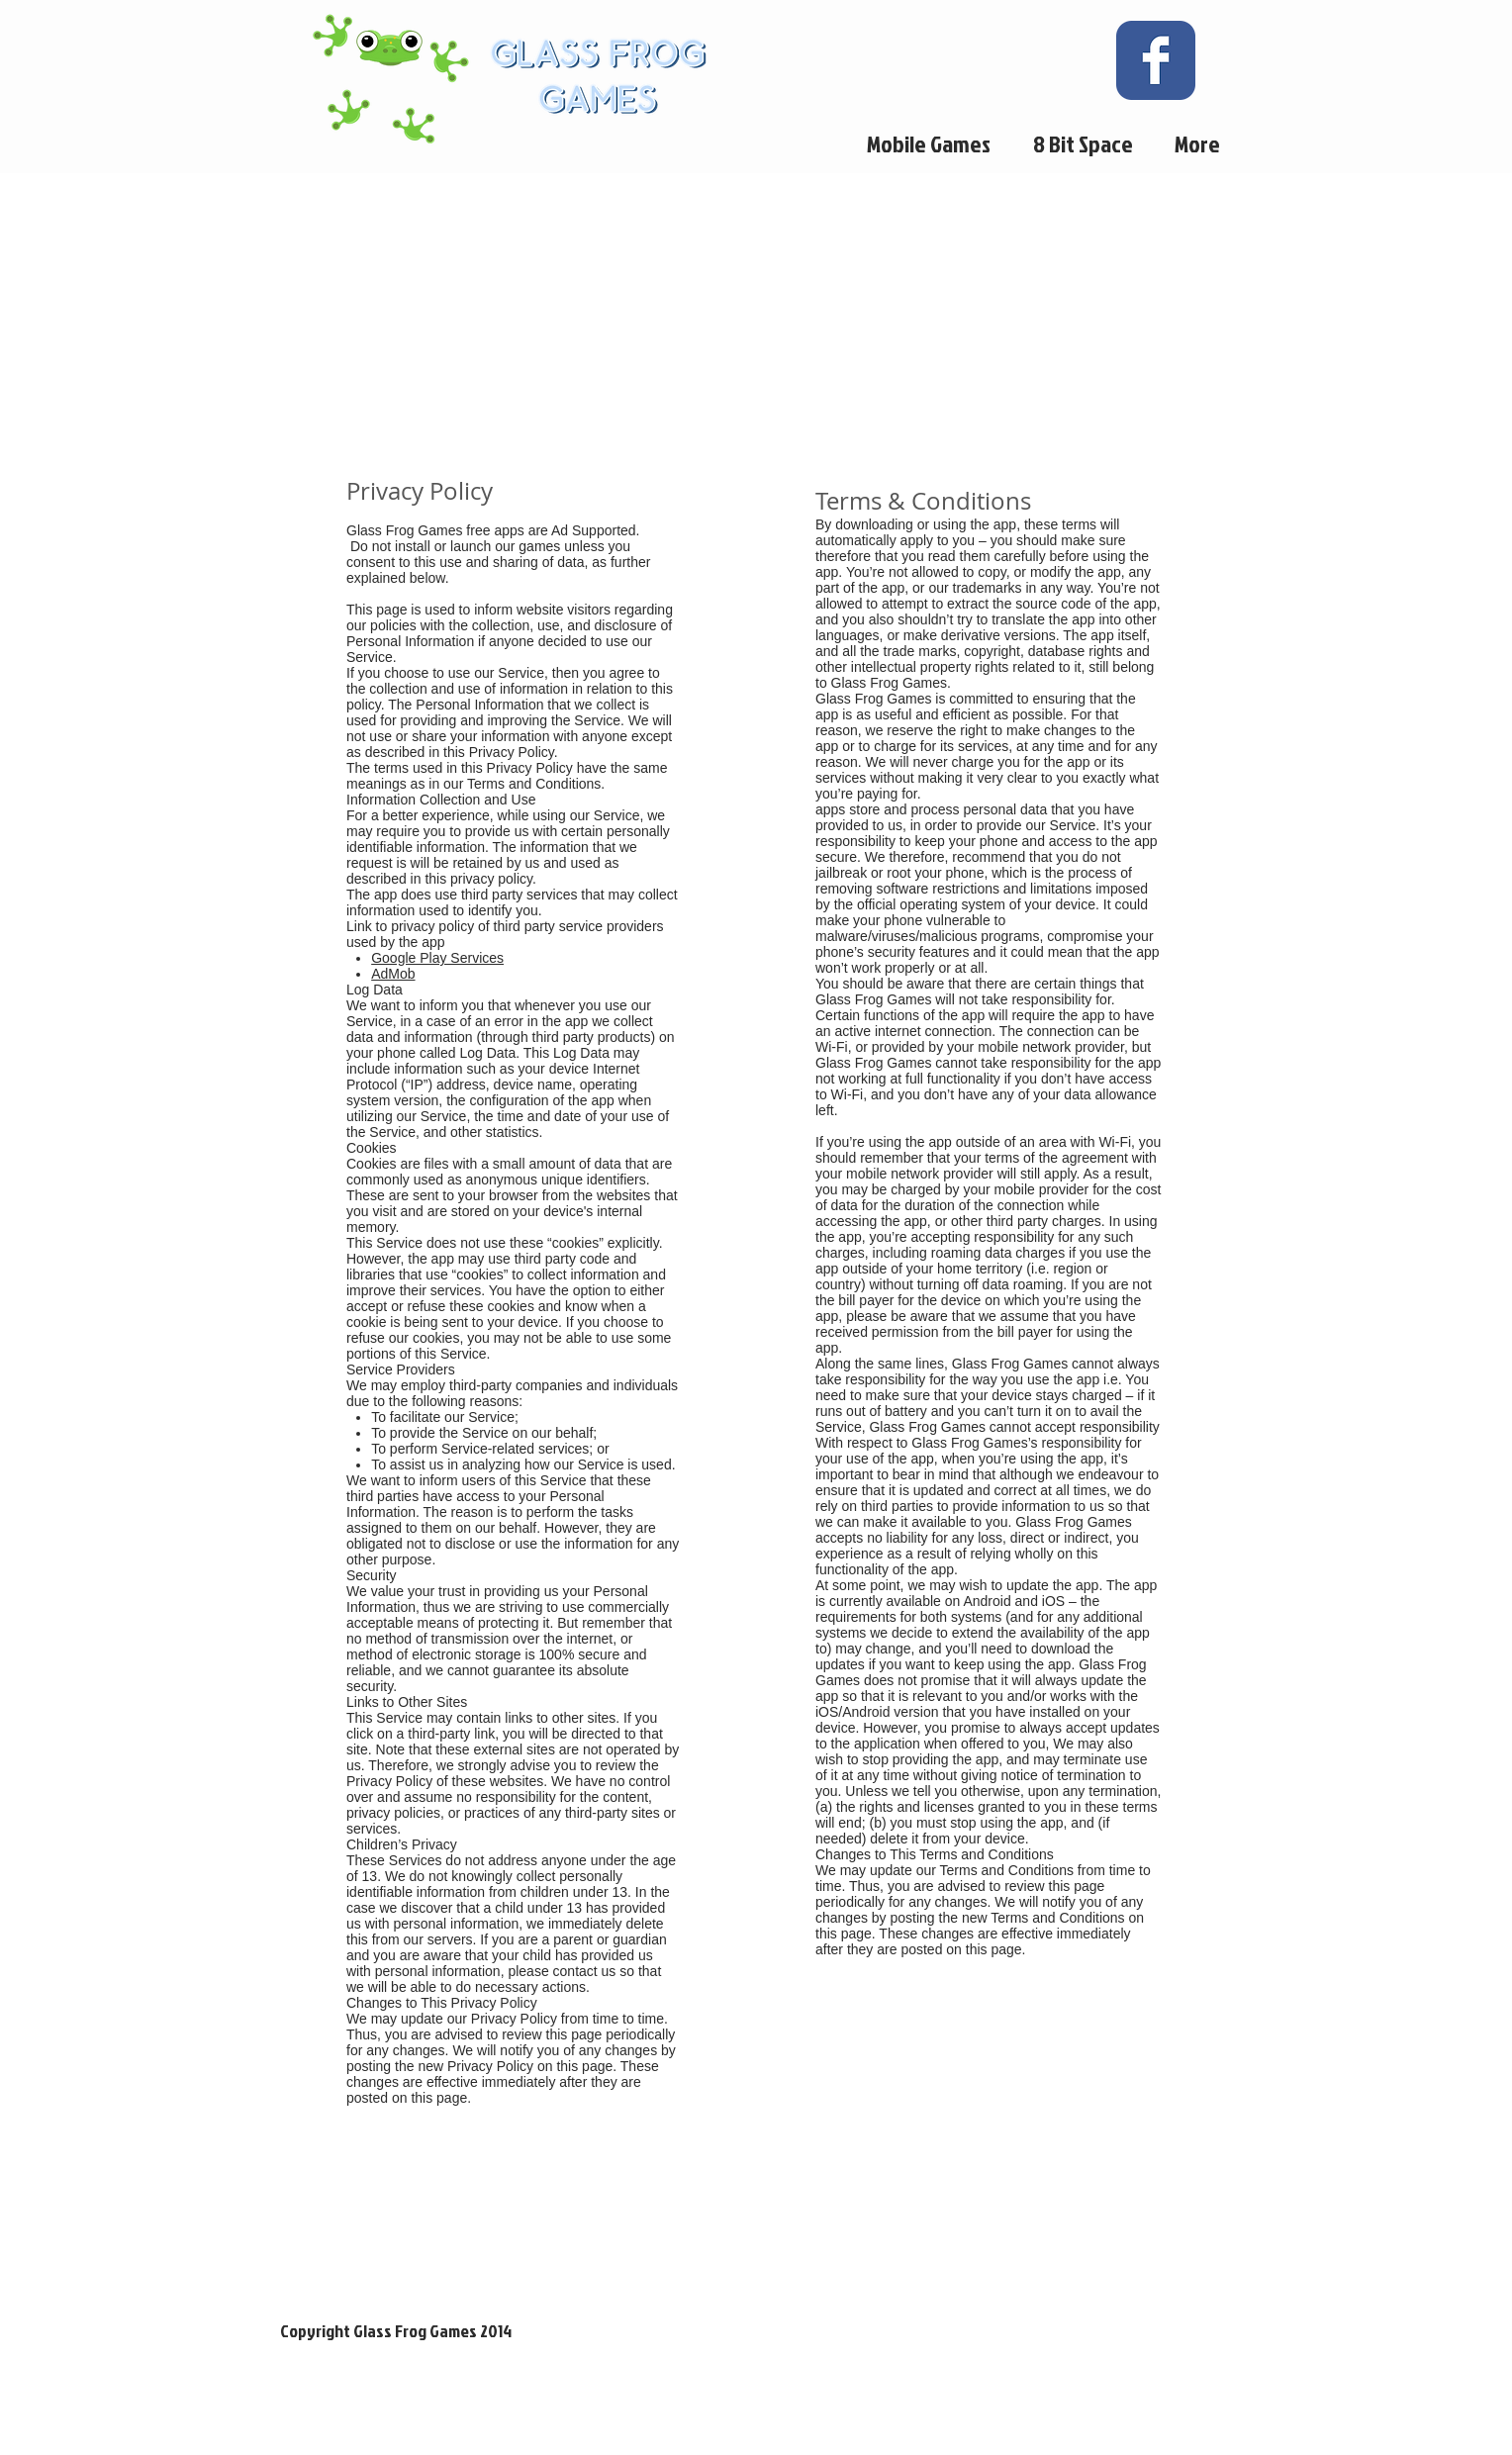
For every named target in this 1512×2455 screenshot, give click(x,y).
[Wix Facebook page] (1155, 60)
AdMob (393, 974)
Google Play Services (437, 958)
